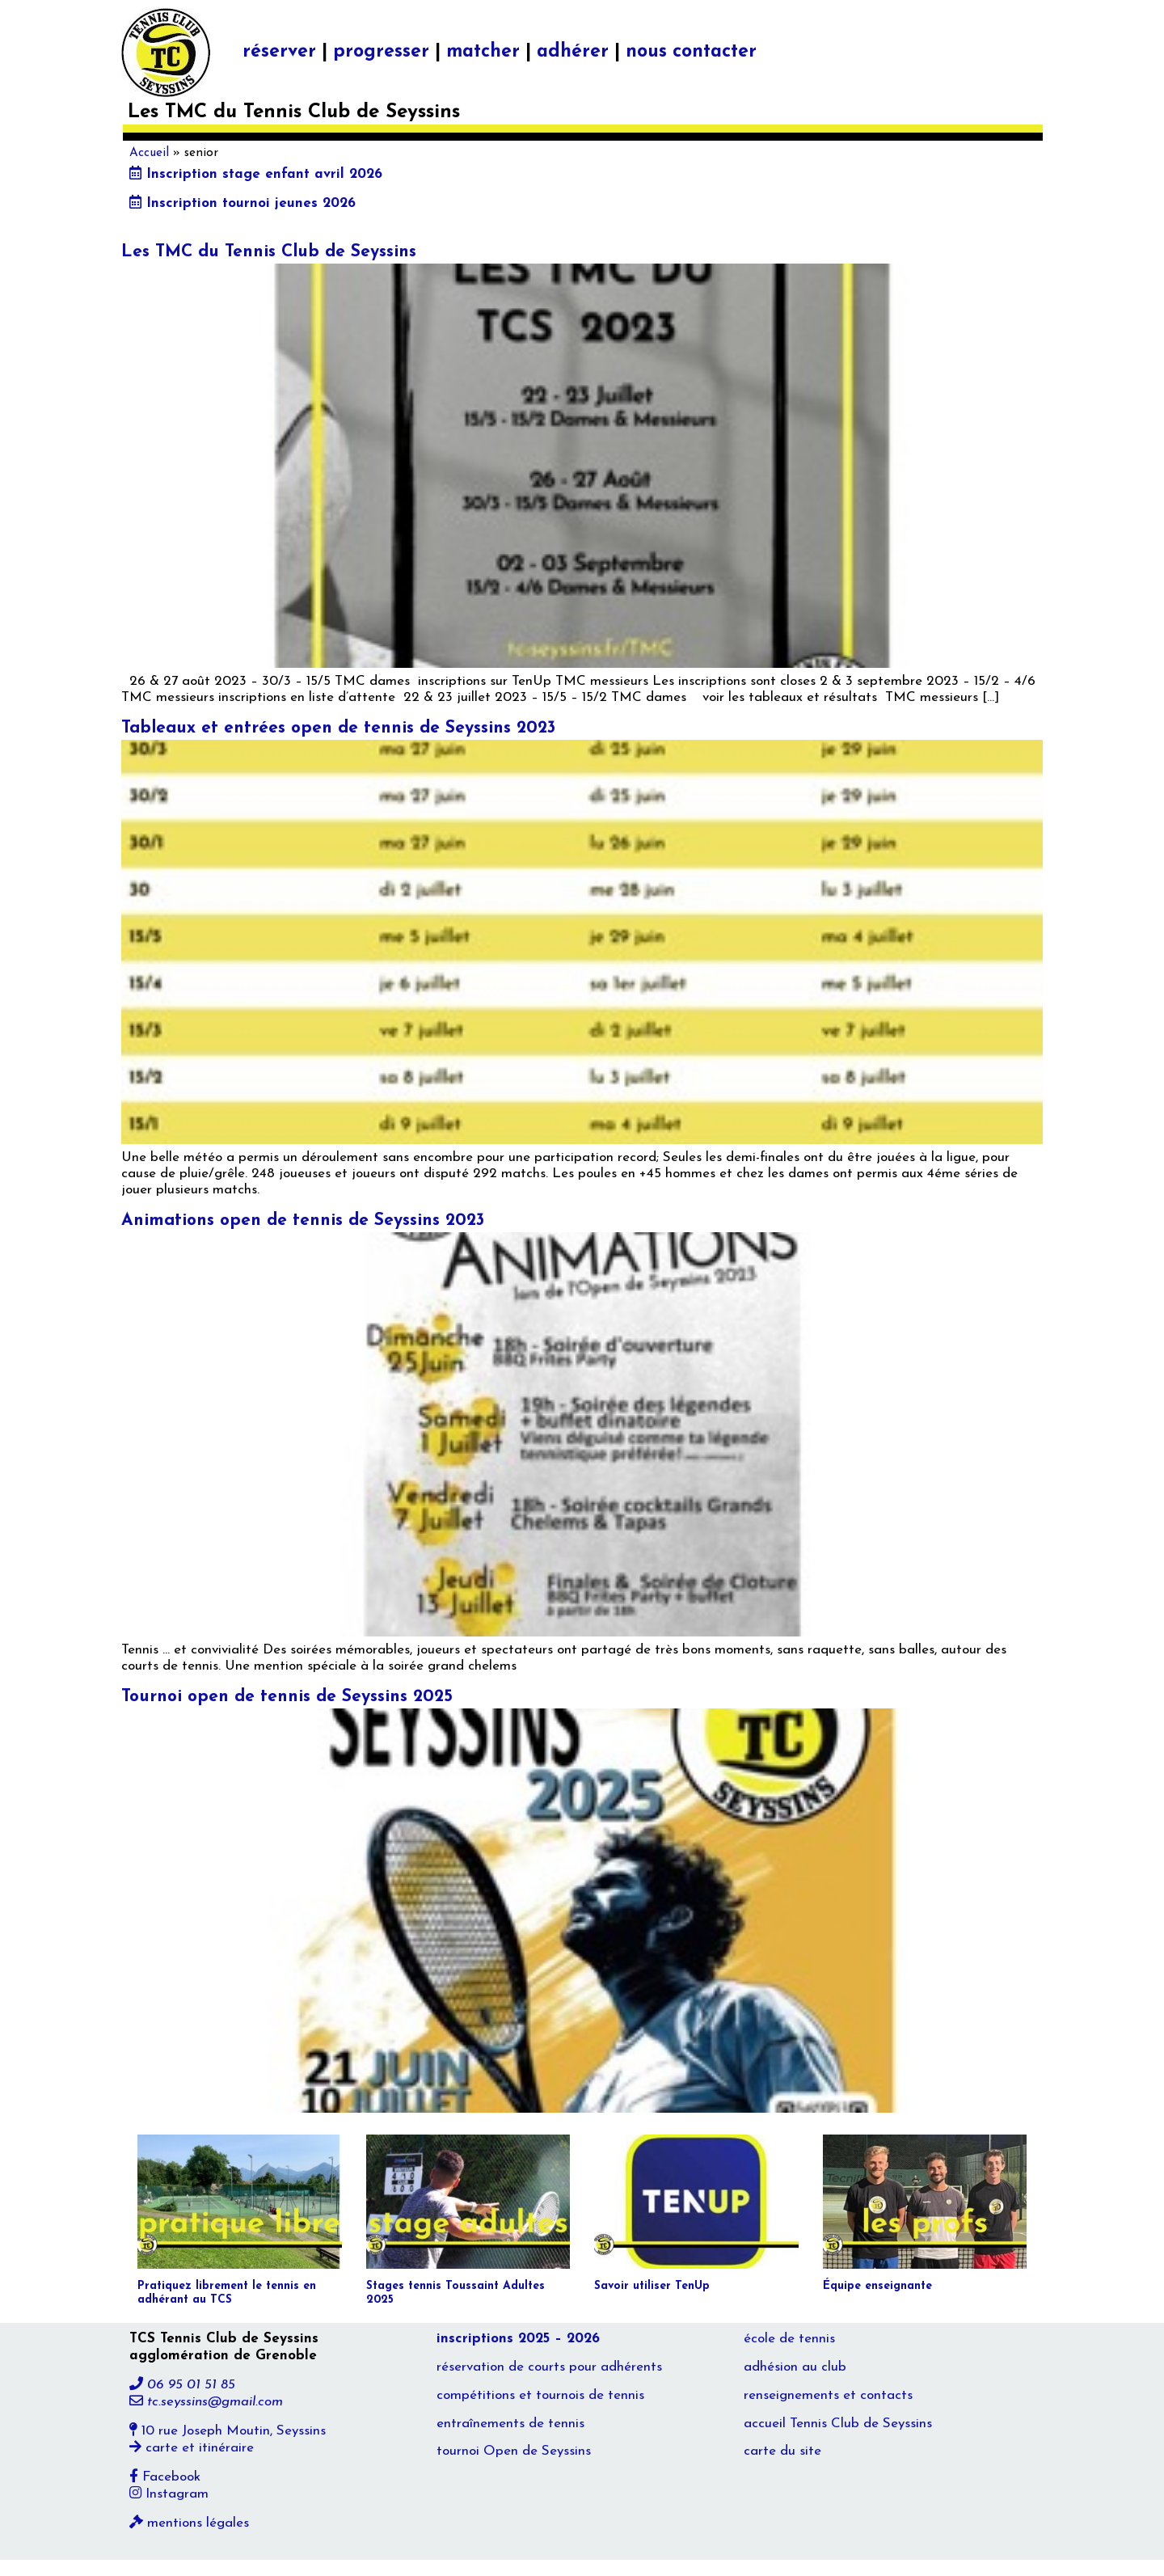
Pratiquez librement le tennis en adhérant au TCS (226, 2293)
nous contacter (691, 52)
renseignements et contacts (828, 2395)
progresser (381, 52)
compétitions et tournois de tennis (540, 2395)
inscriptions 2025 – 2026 (518, 2339)
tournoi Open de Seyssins (513, 2451)
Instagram (169, 2494)
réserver (279, 52)
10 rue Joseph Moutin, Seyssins (227, 2431)
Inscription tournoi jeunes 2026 (242, 203)
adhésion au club (795, 2367)
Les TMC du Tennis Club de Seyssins (268, 251)
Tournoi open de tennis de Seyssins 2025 (287, 1696)
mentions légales (189, 2523)
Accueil (149, 153)
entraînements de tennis (510, 2423)
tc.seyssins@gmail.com (206, 2402)
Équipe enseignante (877, 2286)
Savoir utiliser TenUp (652, 2286)
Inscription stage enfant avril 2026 (255, 174)
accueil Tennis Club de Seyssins (838, 2423)
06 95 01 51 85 (182, 2385)
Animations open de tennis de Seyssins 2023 (302, 1220)
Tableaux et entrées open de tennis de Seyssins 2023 (338, 728)
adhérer (573, 52)
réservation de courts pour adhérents (549, 2367)
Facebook (164, 2477)
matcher (483, 52)
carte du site (782, 2451)
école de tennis (789, 2339)
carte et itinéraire (191, 2448)
